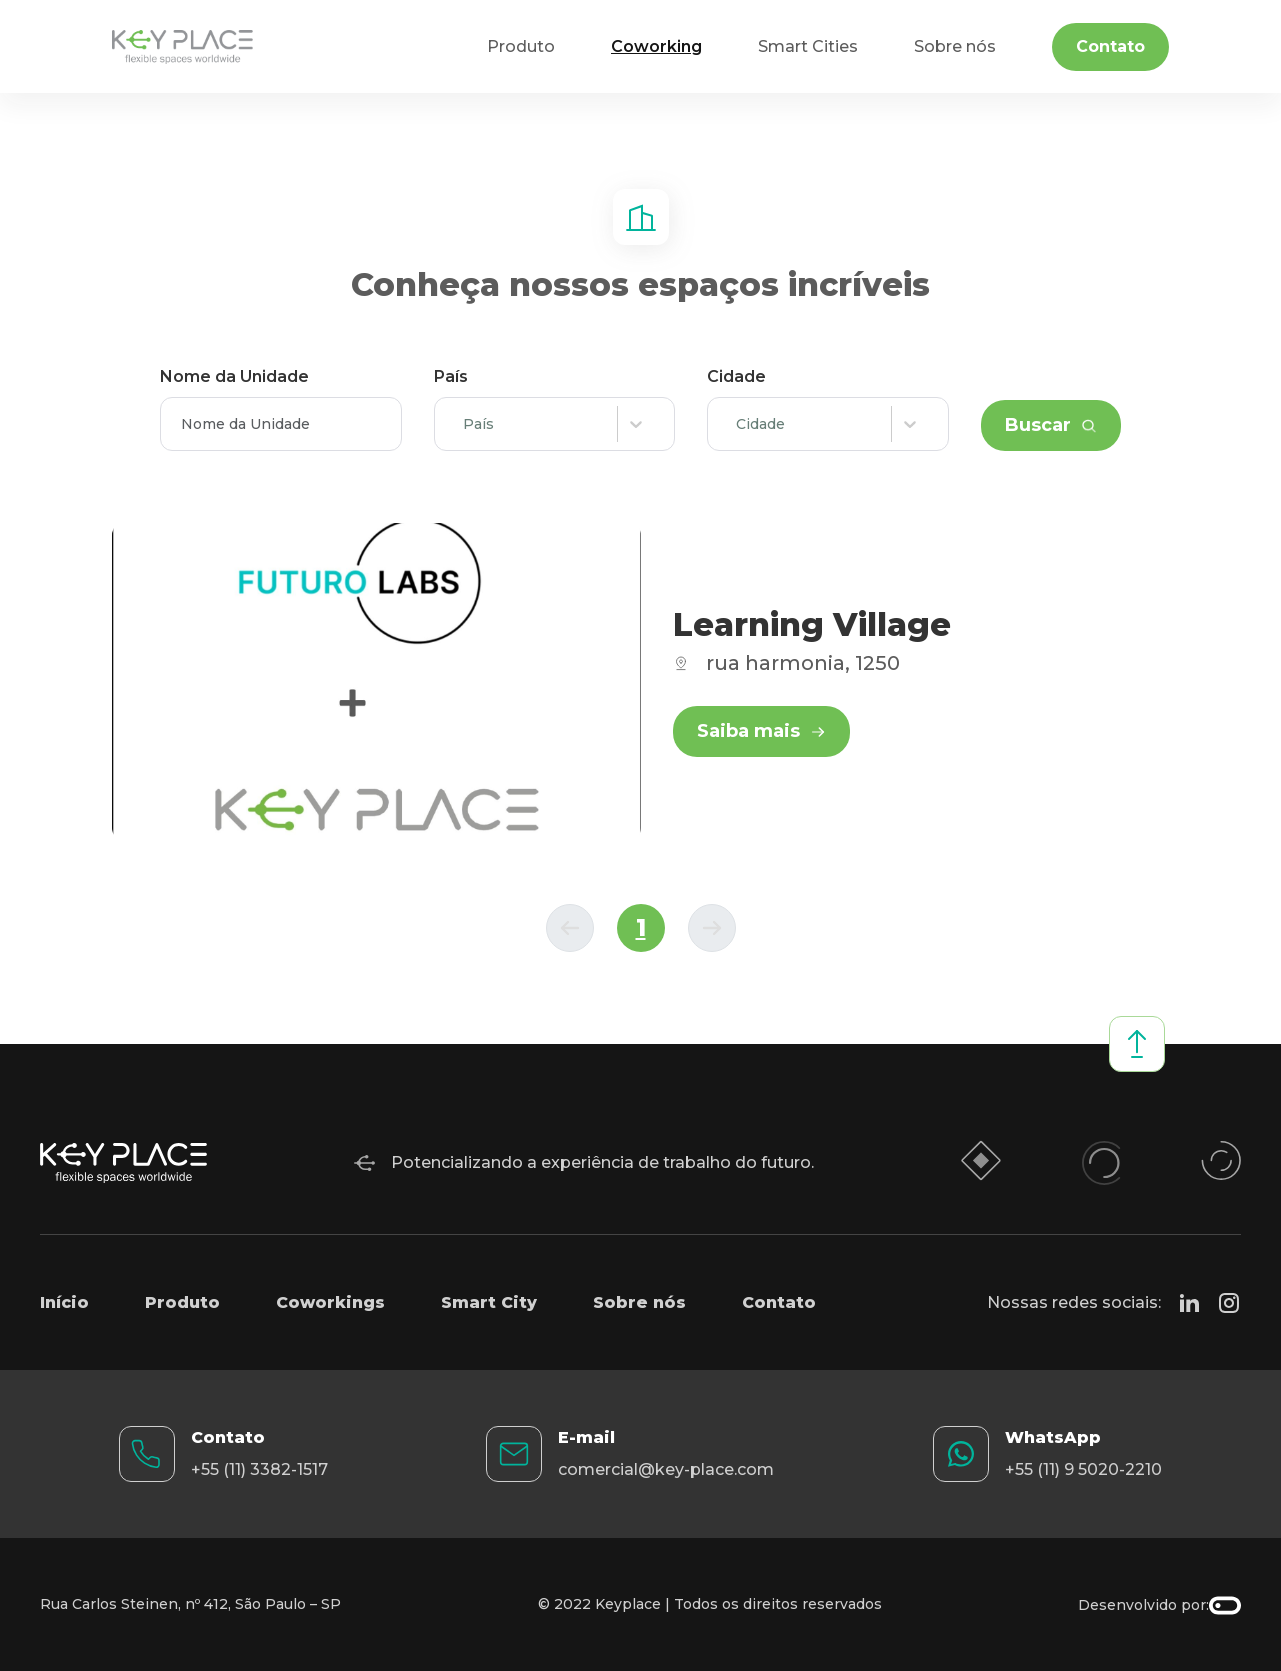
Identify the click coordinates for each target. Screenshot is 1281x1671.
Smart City (489, 1302)
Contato (1110, 46)
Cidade (736, 376)
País (451, 376)
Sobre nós (639, 1302)
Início (64, 1302)
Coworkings (330, 1302)
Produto (182, 1302)
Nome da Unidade (234, 376)
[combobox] (467, 424)
